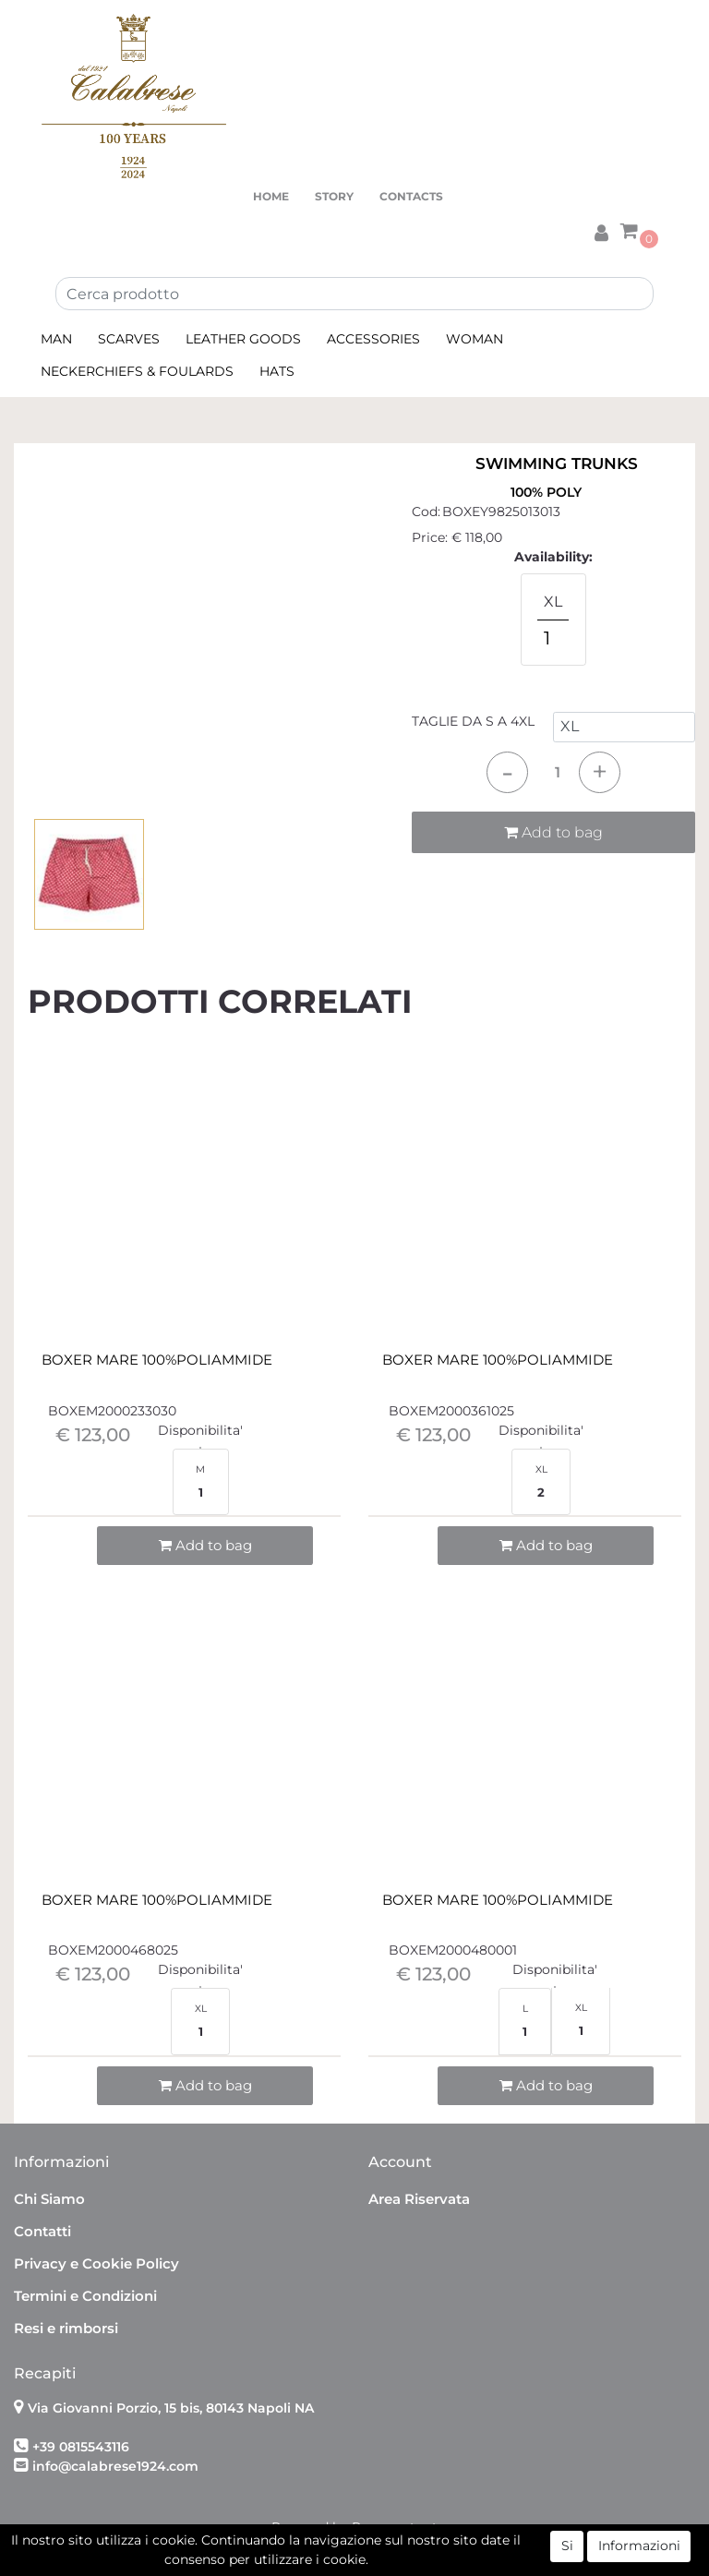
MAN (56, 339)
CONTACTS (411, 196)
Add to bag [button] (553, 832)
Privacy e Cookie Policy (96, 2263)
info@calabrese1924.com (115, 2466)
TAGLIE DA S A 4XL (473, 721)
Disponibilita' (200, 1430)
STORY (334, 196)
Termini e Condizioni (85, 2296)
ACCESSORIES (373, 339)
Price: (430, 537)
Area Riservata (419, 2199)
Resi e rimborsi (66, 2328)
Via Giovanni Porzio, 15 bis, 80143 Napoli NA (171, 2408)
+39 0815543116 (80, 2446)
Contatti (42, 2231)
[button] (601, 229)
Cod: (426, 511)
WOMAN (474, 339)
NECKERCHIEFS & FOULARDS (137, 371)
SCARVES (129, 339)
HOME (271, 196)
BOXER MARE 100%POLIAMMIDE (157, 1360)
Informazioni (639, 2545)
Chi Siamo (49, 2199)
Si (567, 2545)
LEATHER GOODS (243, 339)
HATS (276, 371)
